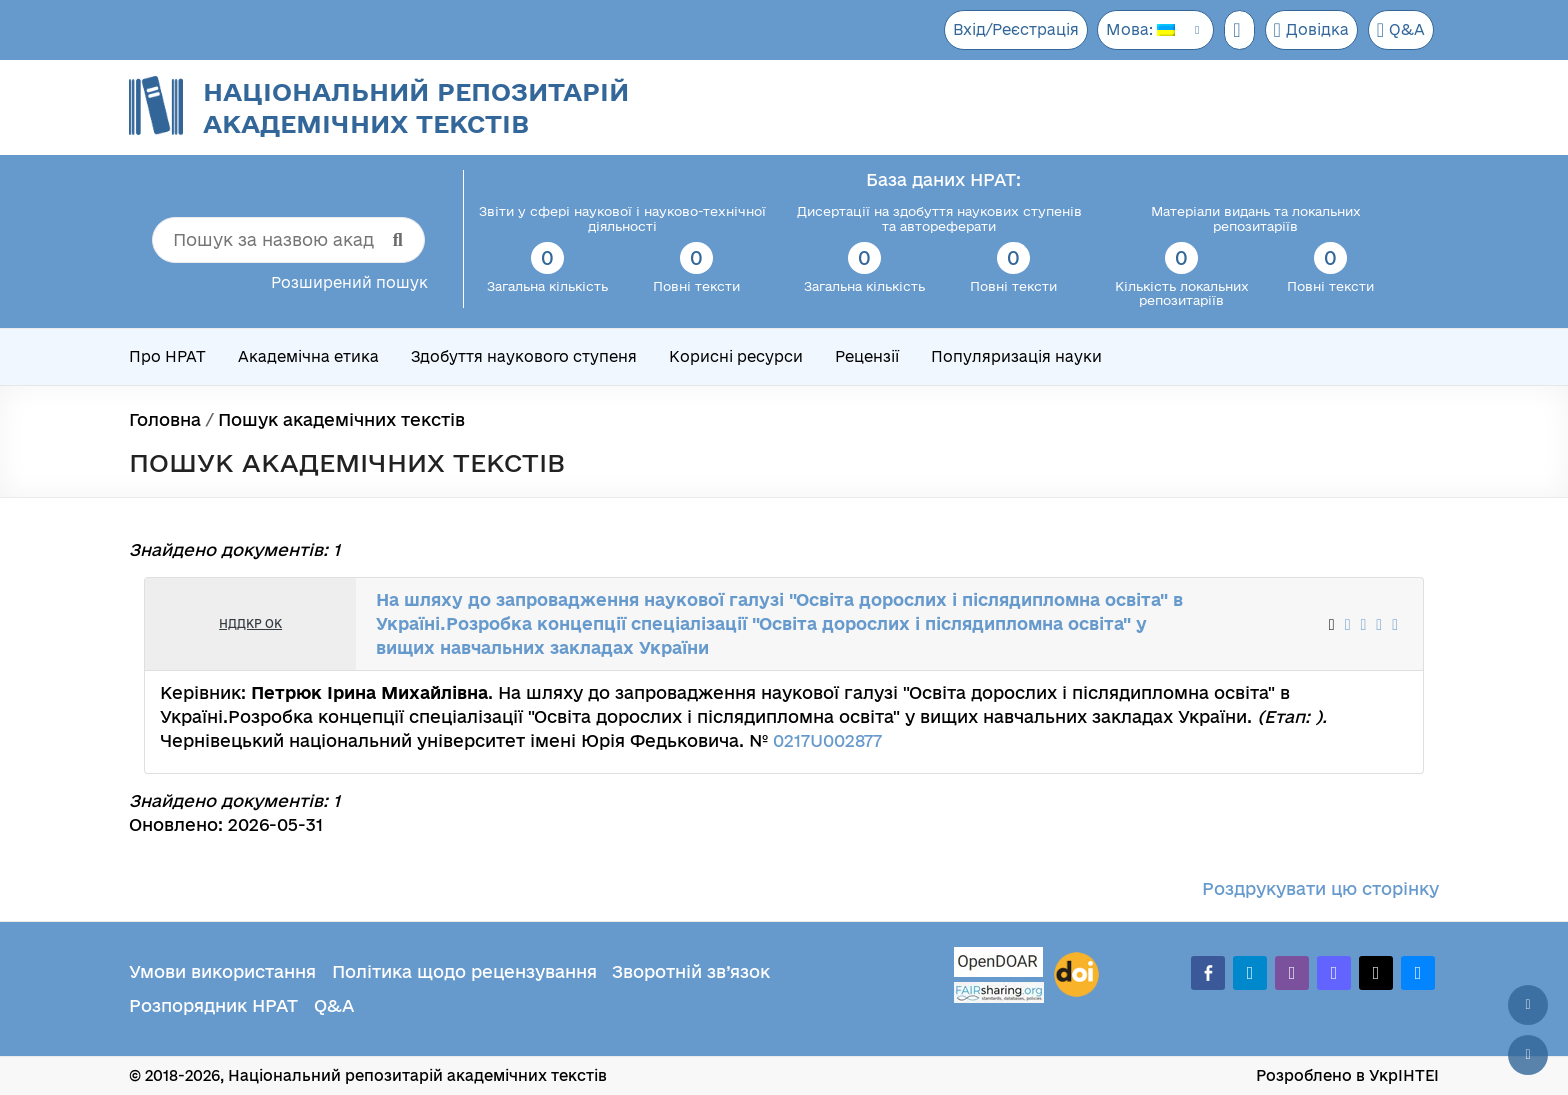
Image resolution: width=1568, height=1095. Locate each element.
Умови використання (222, 971)
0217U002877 (827, 740)
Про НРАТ (167, 356)
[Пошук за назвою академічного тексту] (288, 240)
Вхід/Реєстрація (1005, 29)
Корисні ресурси (736, 356)
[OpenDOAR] (999, 964)
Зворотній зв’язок (691, 971)
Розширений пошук (349, 282)
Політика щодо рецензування (464, 971)
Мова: (1133, 29)
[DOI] (1076, 975)
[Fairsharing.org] (999, 992)
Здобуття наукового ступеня (524, 356)
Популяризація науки (1016, 356)
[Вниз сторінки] (1528, 1055)
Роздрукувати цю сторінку (1320, 888)
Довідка (1307, 30)
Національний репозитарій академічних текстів (416, 107)
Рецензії (867, 356)
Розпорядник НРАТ (213, 1005)
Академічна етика (308, 356)
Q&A (1400, 30)
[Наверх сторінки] (1528, 1005)
